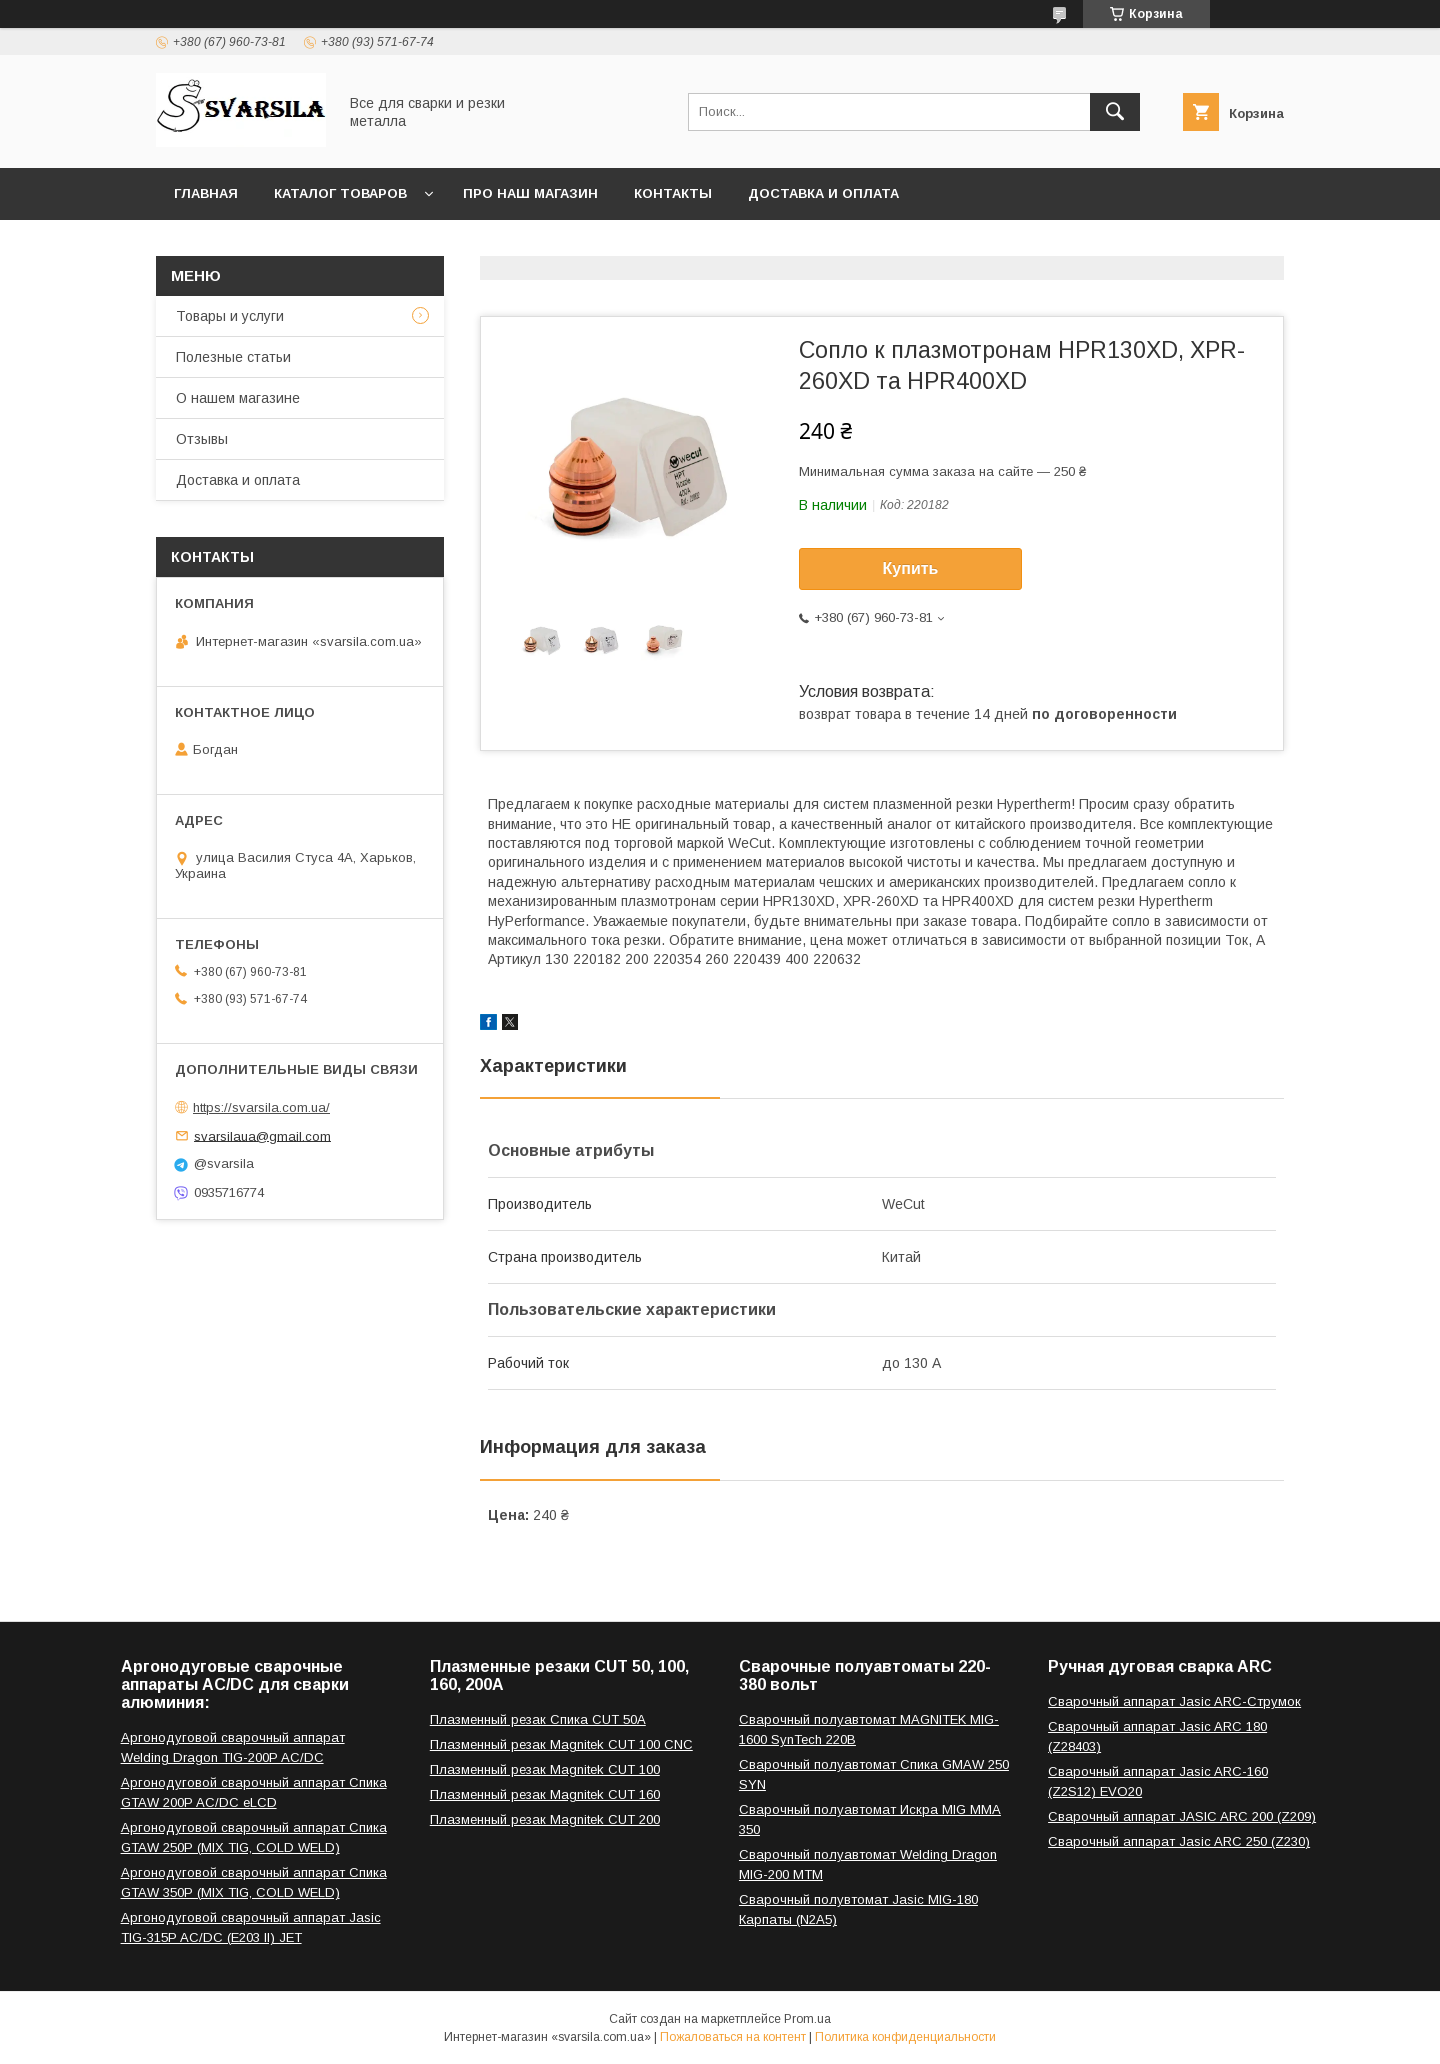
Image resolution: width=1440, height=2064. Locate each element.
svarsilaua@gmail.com (262, 1135)
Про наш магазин (530, 193)
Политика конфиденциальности (905, 2037)
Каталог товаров (340, 193)
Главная (206, 193)
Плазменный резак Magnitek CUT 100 (545, 1769)
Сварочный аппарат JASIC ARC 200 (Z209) (1182, 1816)
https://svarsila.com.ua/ (261, 1107)
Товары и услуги (230, 316)
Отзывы (202, 439)
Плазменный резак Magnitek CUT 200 (545, 1819)
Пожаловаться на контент (733, 2037)
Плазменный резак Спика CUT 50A (538, 1719)
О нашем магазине (238, 398)
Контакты (673, 193)
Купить (911, 568)
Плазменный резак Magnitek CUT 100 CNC (561, 1744)
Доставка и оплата (823, 193)
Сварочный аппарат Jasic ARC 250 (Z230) (1179, 1841)
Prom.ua (807, 2019)
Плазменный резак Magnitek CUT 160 (545, 1794)
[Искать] (1115, 112)
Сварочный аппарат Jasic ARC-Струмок (1174, 1701)
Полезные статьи (233, 357)
